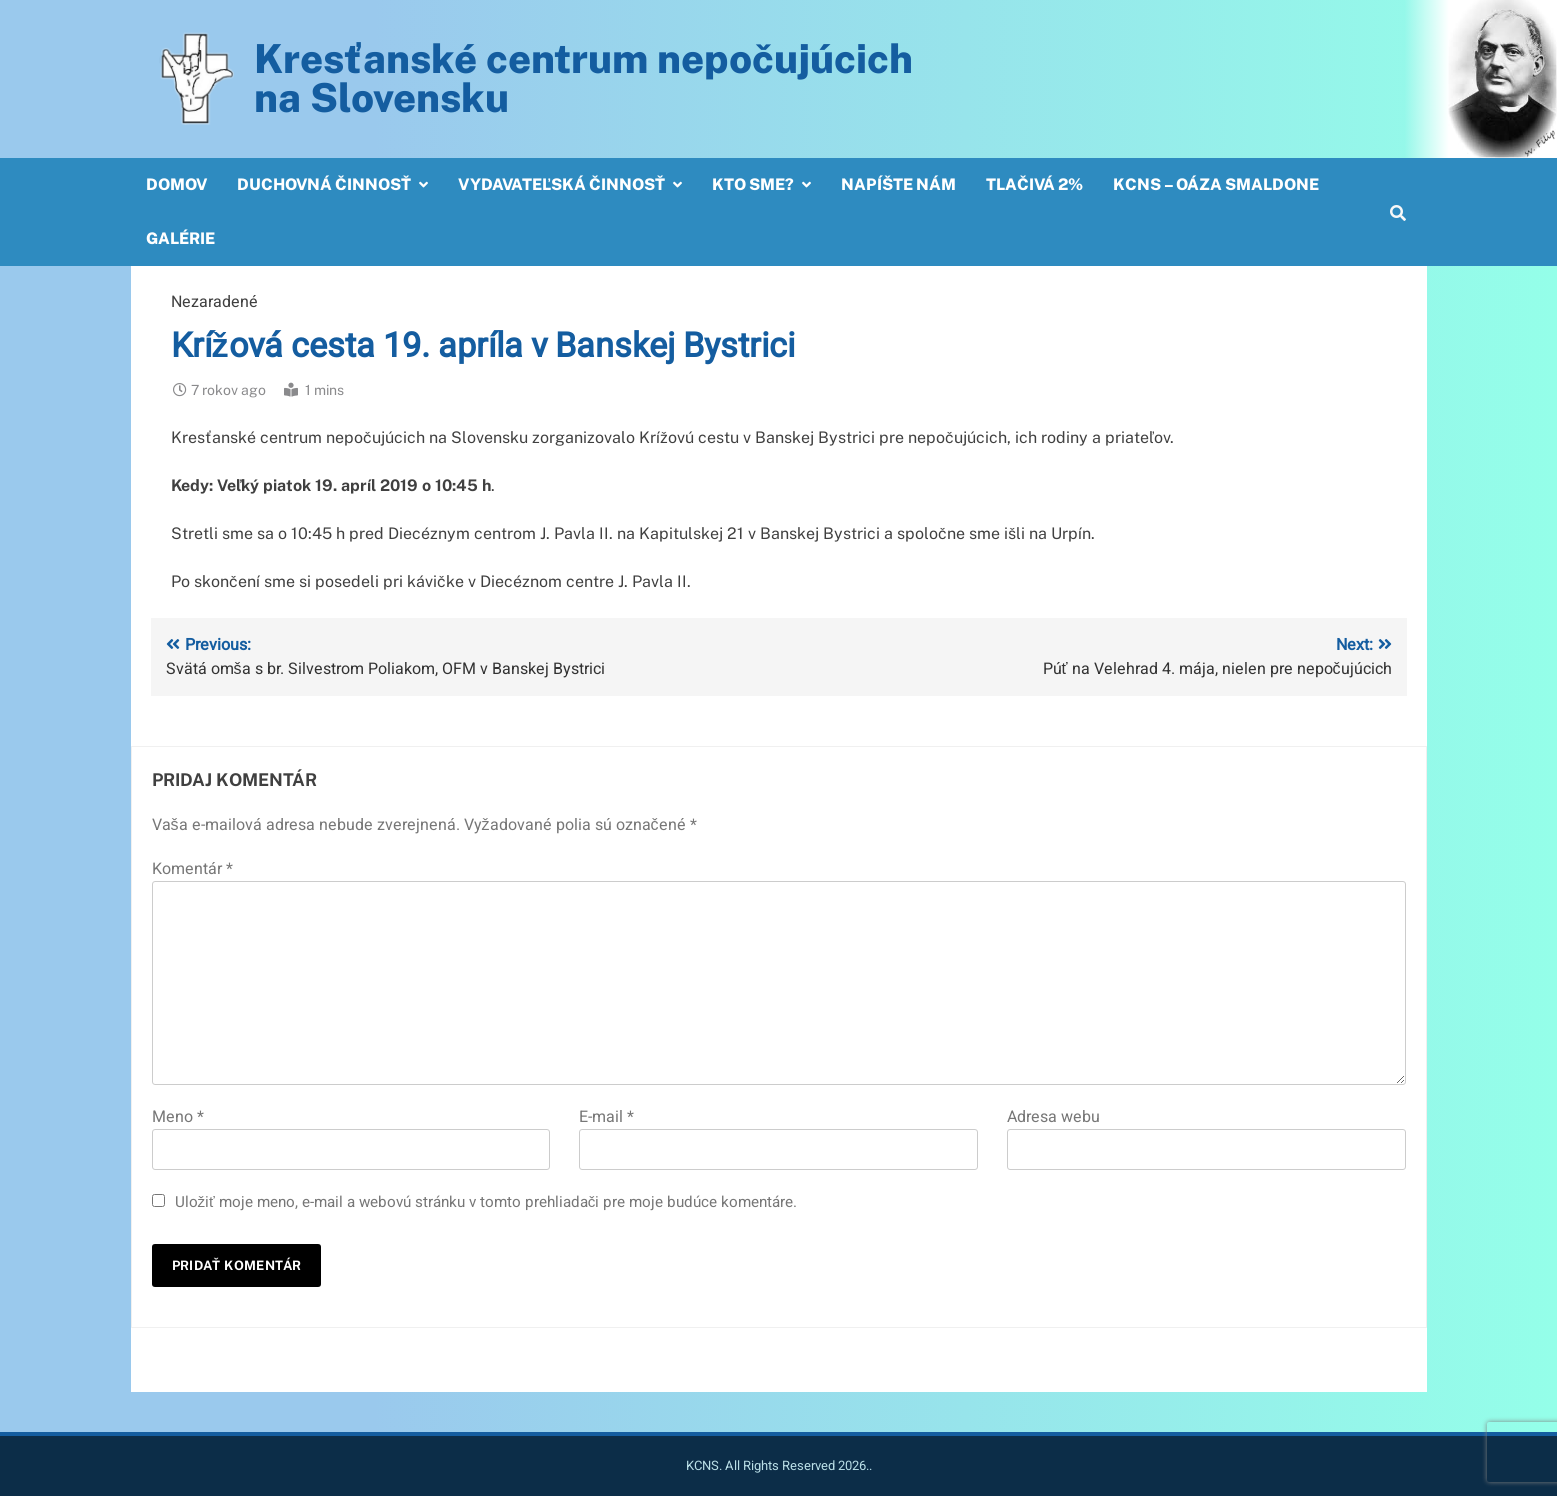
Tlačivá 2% (1034, 184)
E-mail (606, 1117)
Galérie (180, 238)
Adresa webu (1053, 1117)
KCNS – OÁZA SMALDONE (1216, 184)
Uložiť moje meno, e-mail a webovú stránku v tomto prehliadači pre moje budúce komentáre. (486, 1202)
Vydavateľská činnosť (561, 184)
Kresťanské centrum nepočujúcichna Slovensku (583, 78)
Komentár (192, 869)
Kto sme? (753, 184)
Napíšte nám (898, 184)
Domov (176, 184)
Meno (178, 1117)
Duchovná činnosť (324, 184)
